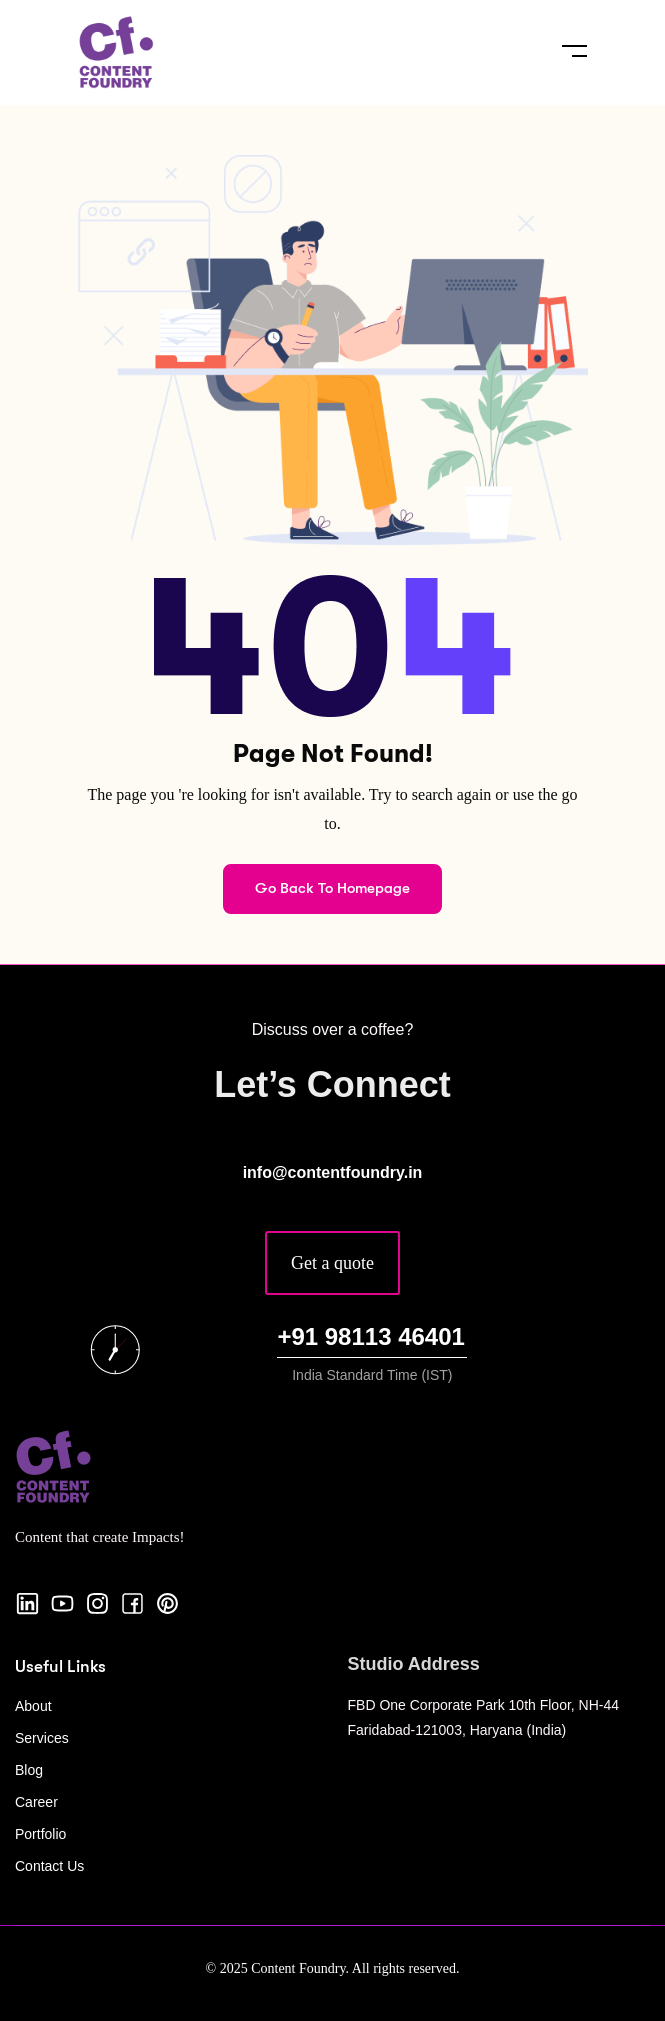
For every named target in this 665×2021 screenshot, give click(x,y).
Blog (29, 1770)
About (33, 1706)
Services (42, 1738)
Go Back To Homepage (332, 888)
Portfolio (40, 1834)
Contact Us (49, 1866)
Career (36, 1802)
